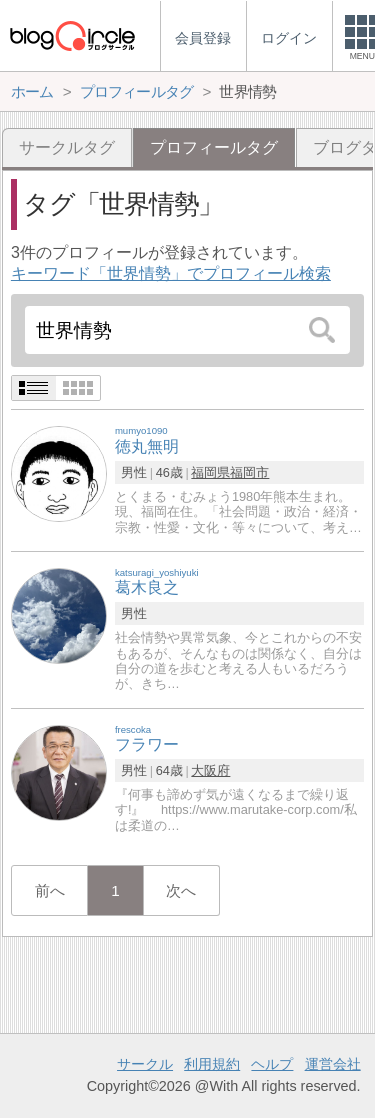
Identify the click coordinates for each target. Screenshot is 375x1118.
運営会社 (333, 1064)
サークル (145, 1064)
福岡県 (210, 472)
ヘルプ (272, 1064)
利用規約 (212, 1064)
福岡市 (249, 472)
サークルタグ (67, 147)
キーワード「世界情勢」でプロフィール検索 (171, 273)
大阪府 (210, 770)
